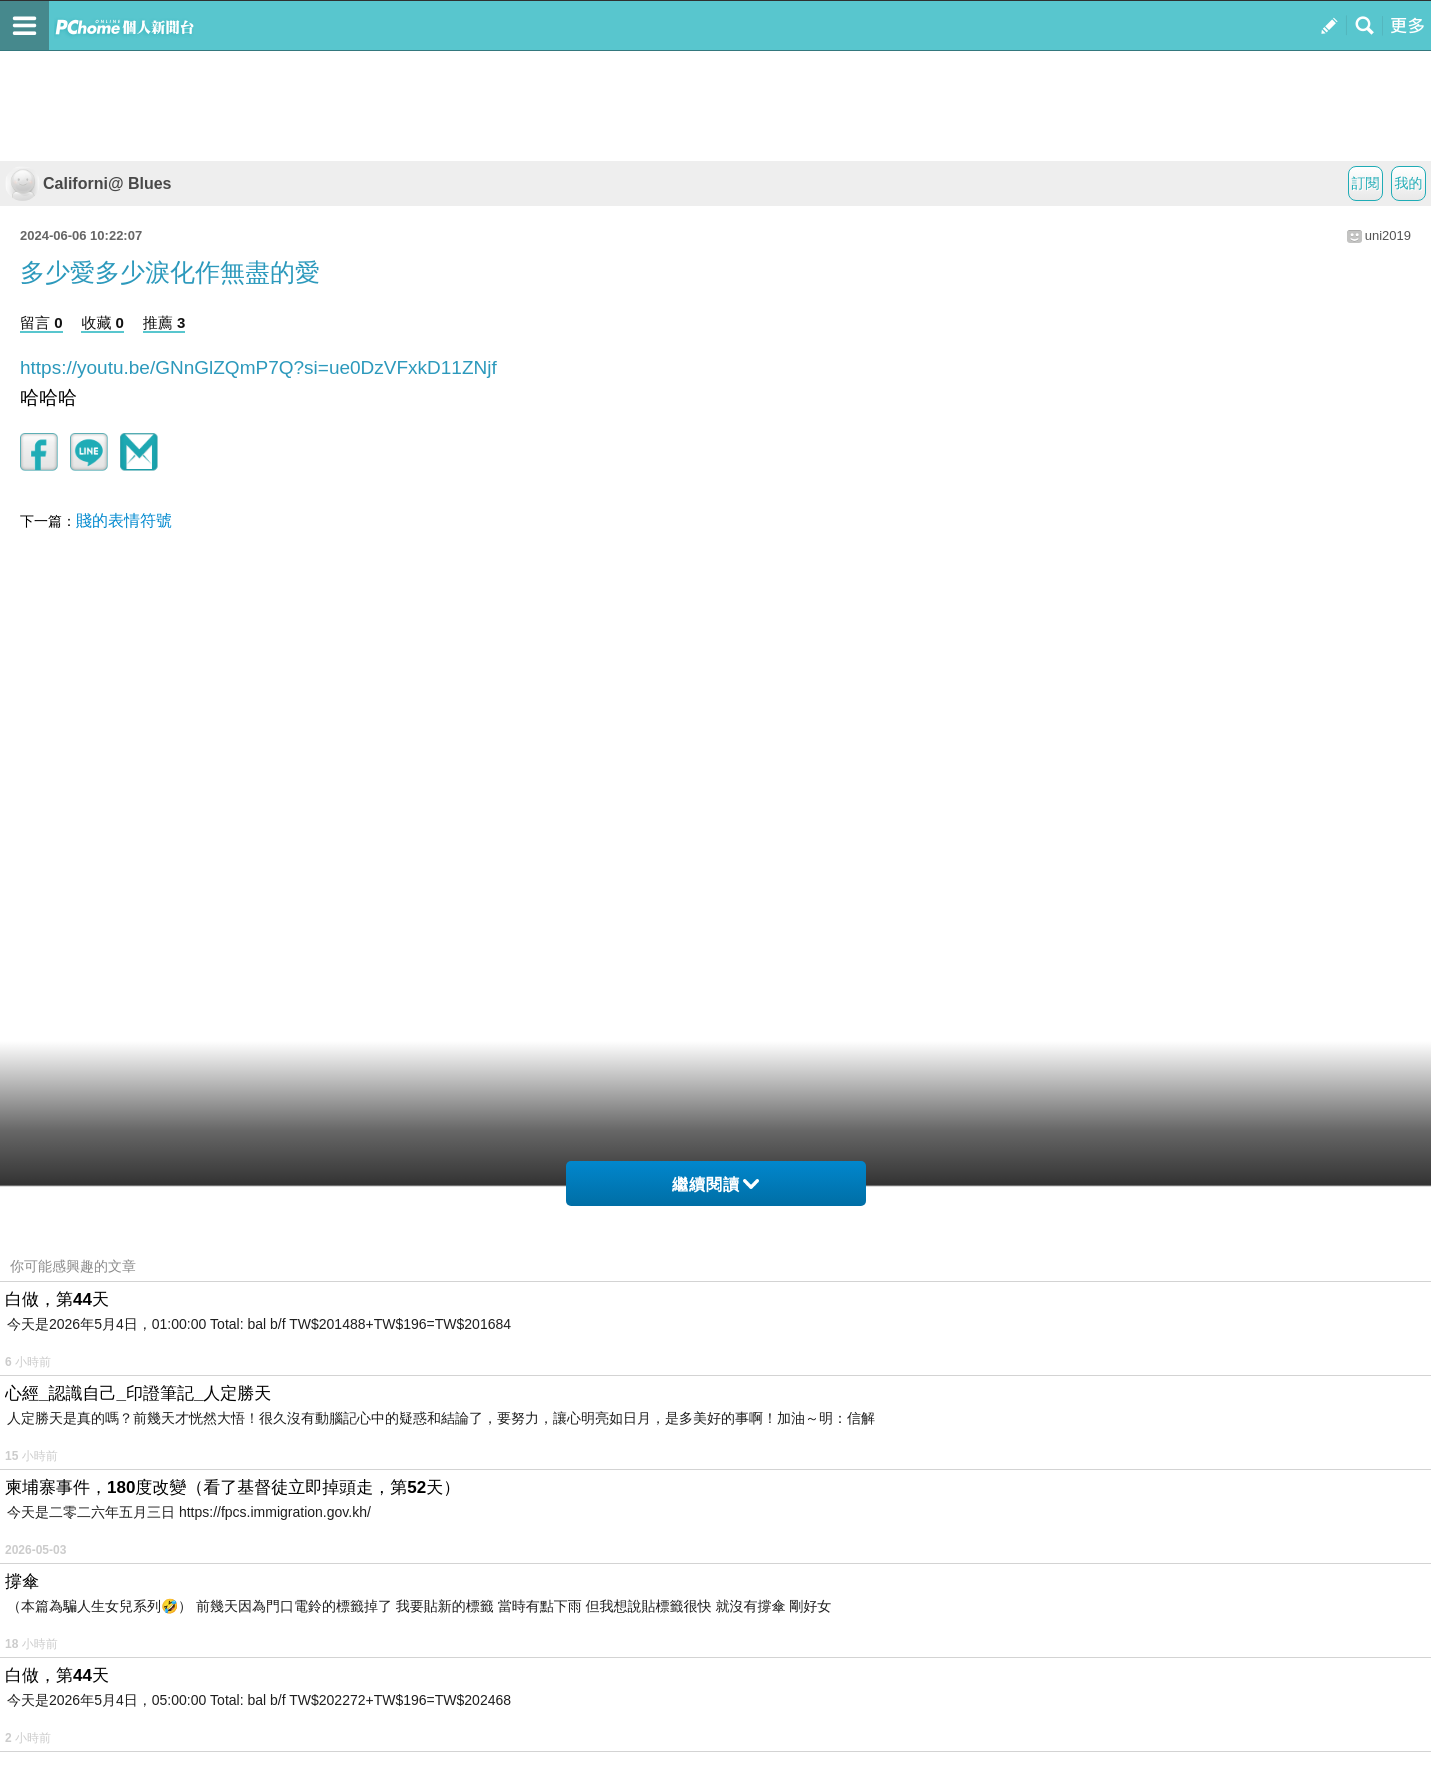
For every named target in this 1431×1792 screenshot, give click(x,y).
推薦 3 (164, 322)
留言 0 (41, 322)
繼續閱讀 (715, 1184)
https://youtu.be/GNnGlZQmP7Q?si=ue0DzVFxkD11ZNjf (258, 367)
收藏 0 (102, 322)
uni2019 (1388, 235)
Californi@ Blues (88, 183)
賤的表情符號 (124, 520)
